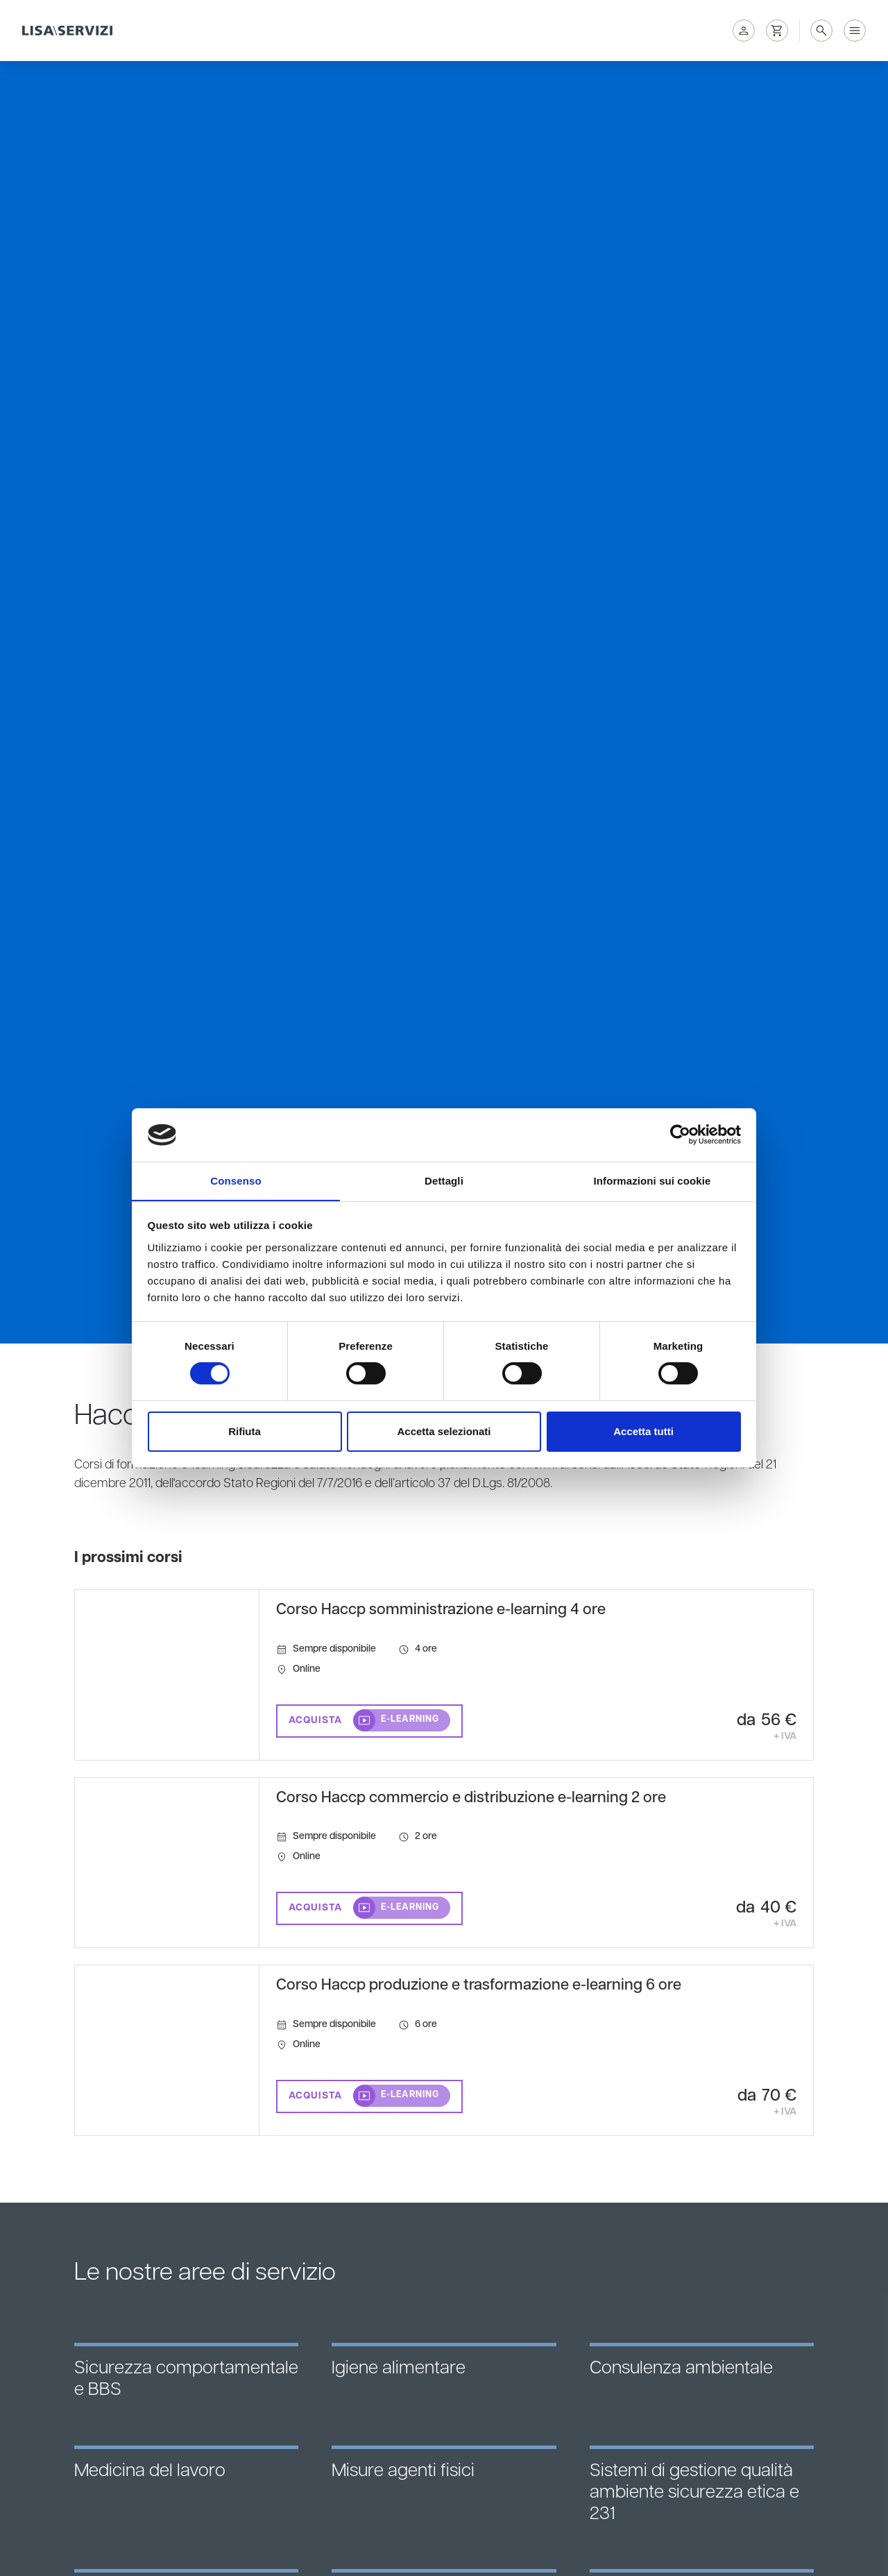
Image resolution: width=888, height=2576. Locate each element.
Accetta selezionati (443, 1431)
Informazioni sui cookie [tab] (652, 1180)
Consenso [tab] (235, 1180)
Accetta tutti (643, 1431)
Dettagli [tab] (444, 1180)
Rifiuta (244, 1431)
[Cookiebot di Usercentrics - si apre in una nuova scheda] (680, 1134)
